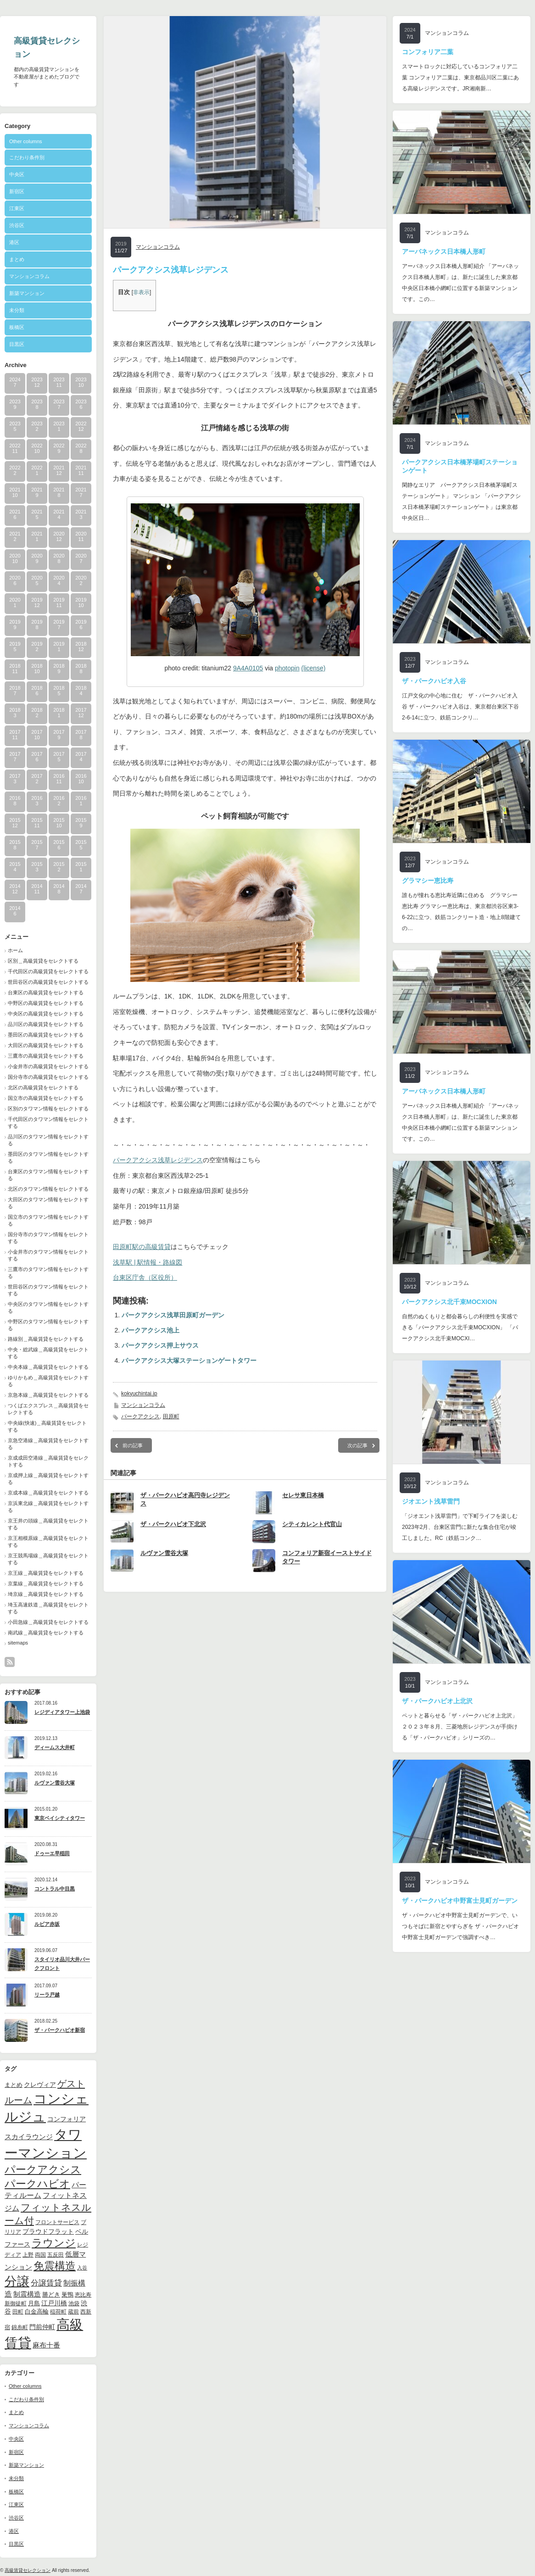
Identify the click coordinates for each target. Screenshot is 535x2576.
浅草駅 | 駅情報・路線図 (147, 1262)
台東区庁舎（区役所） (145, 1277)
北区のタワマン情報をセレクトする (48, 1189)
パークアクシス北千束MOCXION (449, 1301)
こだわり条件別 (27, 157)
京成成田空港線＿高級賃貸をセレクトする (48, 1461)
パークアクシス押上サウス (160, 1345)
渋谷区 (16, 225)
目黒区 (16, 344)
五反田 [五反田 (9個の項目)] (55, 2255)
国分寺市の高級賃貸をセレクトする (48, 1077)
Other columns (25, 141)
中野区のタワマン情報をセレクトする (48, 1325)
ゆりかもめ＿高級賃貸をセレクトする (48, 1381)
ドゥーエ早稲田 (52, 1853)
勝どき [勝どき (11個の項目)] (51, 2294)
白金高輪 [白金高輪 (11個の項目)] (37, 2311)
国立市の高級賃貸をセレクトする (46, 1098)
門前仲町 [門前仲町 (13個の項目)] (42, 2327)
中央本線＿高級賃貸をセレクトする (48, 1367)
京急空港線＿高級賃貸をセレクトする (48, 1444)
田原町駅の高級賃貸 (142, 1246)
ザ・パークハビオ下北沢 (173, 1524)
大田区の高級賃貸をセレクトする (46, 1045)
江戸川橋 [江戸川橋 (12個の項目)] (54, 2303)
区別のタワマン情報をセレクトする (48, 1108)
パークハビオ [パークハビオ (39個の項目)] (37, 2184)
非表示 (141, 292)
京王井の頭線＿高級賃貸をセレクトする (48, 1524)
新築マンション (27, 293)
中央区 (16, 174)
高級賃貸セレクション (27, 2570)
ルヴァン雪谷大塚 (54, 1782)
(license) (313, 668)
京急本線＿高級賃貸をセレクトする (48, 1395)
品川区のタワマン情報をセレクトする (48, 1140)
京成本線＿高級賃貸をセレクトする (48, 1492)
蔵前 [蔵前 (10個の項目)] (73, 2311)
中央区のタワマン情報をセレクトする (48, 1307)
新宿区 (16, 191)
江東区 (16, 208)
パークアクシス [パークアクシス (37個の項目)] (43, 2169)
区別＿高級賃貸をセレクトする (43, 961)
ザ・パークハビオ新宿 (59, 2030)
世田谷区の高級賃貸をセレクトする (48, 982)
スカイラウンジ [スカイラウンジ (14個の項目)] (29, 2137)
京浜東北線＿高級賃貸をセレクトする (48, 1506)
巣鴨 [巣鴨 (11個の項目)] (67, 2294)
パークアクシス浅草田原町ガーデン (173, 1315)
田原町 (171, 1416)
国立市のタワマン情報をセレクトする (48, 1220)
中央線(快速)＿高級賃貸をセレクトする (47, 1426)
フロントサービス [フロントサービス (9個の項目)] (57, 2222)
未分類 (16, 310)
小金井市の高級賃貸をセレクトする (48, 1066)
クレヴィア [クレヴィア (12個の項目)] (40, 2084)
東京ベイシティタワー (59, 1818)
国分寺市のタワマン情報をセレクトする (48, 1238)
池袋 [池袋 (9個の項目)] (73, 2303)
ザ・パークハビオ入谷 (434, 681)
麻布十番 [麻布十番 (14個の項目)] (46, 2345)
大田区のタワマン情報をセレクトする (48, 1203)
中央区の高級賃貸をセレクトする (46, 1013)
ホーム (15, 950)
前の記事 (133, 1445)
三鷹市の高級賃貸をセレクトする (46, 1056)
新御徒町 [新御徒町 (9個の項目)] (16, 2303)
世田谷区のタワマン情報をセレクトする (48, 1290)
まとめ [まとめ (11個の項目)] (13, 2084)
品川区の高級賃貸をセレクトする (46, 1024)
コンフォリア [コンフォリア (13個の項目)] (66, 2119)
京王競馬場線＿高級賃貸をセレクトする (48, 1559)
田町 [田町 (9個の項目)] (17, 2311)
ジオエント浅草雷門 (431, 1501)
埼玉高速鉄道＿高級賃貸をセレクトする (48, 1608)
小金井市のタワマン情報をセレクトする (48, 1255)
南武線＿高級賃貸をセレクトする (46, 1632)
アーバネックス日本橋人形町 (443, 251)
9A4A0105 (248, 668)
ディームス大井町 (54, 1747)
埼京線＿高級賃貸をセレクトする (46, 1594)
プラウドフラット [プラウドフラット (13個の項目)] (48, 2231)
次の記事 (357, 1445)
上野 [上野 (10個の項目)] (27, 2255)
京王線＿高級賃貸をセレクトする (46, 1573)
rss (10, 1662)
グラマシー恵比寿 (427, 880)
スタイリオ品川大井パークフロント (62, 1964)
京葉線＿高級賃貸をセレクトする (46, 1583)
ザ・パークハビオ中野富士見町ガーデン (460, 1900)
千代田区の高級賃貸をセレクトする (48, 971)
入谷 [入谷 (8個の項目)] (82, 2267)
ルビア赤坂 (47, 1924)
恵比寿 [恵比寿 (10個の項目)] (83, 2295)
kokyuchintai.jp (139, 1393)
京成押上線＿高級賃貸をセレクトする (48, 1478)
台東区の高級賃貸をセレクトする (46, 992)
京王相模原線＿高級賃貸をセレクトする (48, 1541)
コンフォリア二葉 (427, 52)
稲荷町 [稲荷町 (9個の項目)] (58, 2311)
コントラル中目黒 (54, 1888)
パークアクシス (140, 1416)
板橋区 (16, 327)
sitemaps (18, 1642)
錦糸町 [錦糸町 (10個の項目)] (19, 2327)
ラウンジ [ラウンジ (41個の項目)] (54, 2243)
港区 (14, 242)
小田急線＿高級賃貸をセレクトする (48, 1622)
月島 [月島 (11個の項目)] (34, 2303)
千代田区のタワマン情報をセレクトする (48, 1122)
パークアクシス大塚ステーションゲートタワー (189, 1360)
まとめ (16, 259)
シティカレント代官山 (312, 1524)
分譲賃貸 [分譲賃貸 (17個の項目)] (46, 2283)
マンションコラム (29, 276)
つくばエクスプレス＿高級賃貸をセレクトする (48, 1409)
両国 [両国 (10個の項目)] (40, 2255)
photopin (287, 668)
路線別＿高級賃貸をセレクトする (46, 1339)
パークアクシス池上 (150, 1330)
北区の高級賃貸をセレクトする (43, 1087)
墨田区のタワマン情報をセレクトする (48, 1157)
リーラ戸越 (47, 1994)
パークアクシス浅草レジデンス (158, 1160)
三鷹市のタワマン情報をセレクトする (48, 1272)
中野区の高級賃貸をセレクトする (46, 1003)
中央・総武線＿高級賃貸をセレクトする (48, 1353)
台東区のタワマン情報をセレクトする (48, 1175)
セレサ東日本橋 (303, 1495)
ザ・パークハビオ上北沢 (437, 1701)
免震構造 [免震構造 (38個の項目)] (54, 2266)
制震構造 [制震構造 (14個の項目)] (27, 2294)
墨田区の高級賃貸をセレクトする (46, 1034)
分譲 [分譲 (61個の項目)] (17, 2281)
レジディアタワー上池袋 (62, 1712)
